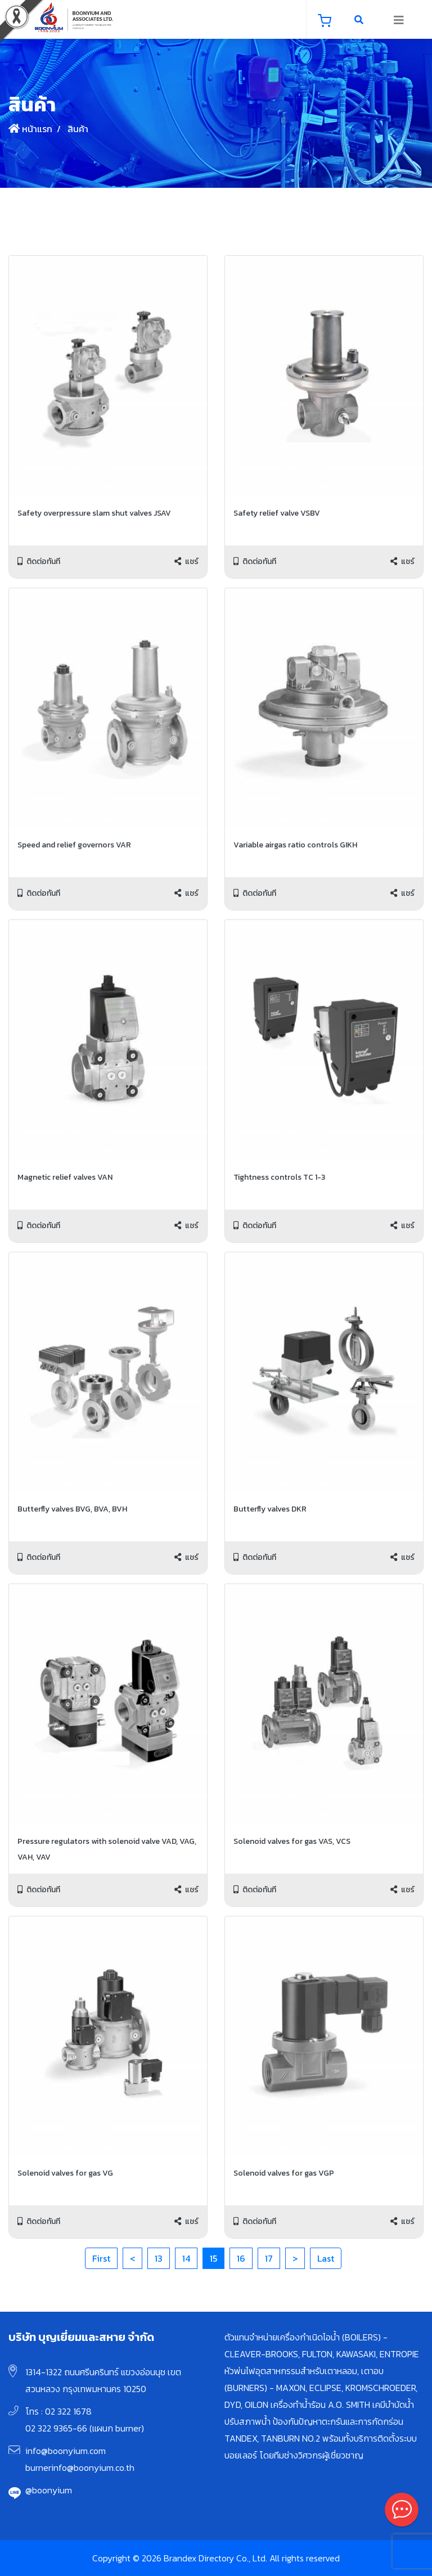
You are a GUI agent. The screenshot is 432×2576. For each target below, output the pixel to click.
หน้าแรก (30, 129)
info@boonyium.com (65, 2450)
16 (241, 2258)
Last (325, 2258)
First (101, 2258)
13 (159, 2258)
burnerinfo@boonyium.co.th (79, 2467)
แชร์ (186, 561)
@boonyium (48, 2490)
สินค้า (76, 129)
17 (269, 2258)
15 (213, 2258)
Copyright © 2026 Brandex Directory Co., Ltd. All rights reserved (216, 2558)
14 (186, 2258)
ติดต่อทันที (38, 561)
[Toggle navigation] (398, 20)
